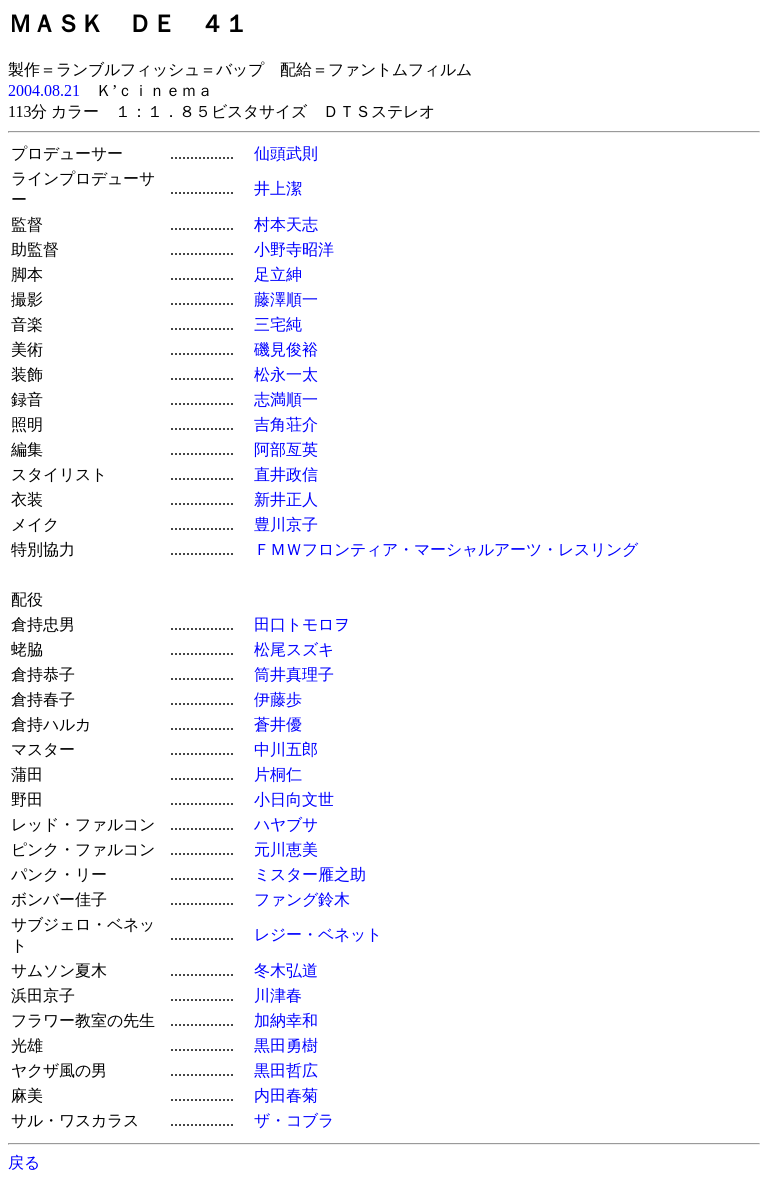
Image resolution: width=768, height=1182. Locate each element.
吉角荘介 (286, 424)
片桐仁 (278, 774)
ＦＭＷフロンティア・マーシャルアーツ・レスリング (446, 549)
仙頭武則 (286, 153)
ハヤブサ (286, 824)
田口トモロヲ (302, 624)
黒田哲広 (286, 1070)
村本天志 (286, 224)
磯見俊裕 (286, 349)
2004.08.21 (44, 90)
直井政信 (286, 474)
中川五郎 (286, 749)
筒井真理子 (294, 674)
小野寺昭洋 (294, 249)
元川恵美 (286, 849)
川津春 (278, 995)
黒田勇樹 (286, 1045)
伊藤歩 (278, 699)
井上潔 (278, 188)
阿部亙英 (286, 449)
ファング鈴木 (302, 899)
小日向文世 (294, 799)
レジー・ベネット (318, 934)
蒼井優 (278, 724)
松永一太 (286, 374)
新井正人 (286, 499)
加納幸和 (286, 1020)
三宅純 (278, 324)
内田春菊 (286, 1095)
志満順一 (286, 399)
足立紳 (278, 274)
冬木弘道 (286, 970)
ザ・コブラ (294, 1120)
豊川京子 (286, 524)
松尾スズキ (294, 649)
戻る (24, 1162)
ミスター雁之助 (310, 874)
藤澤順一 (286, 299)
